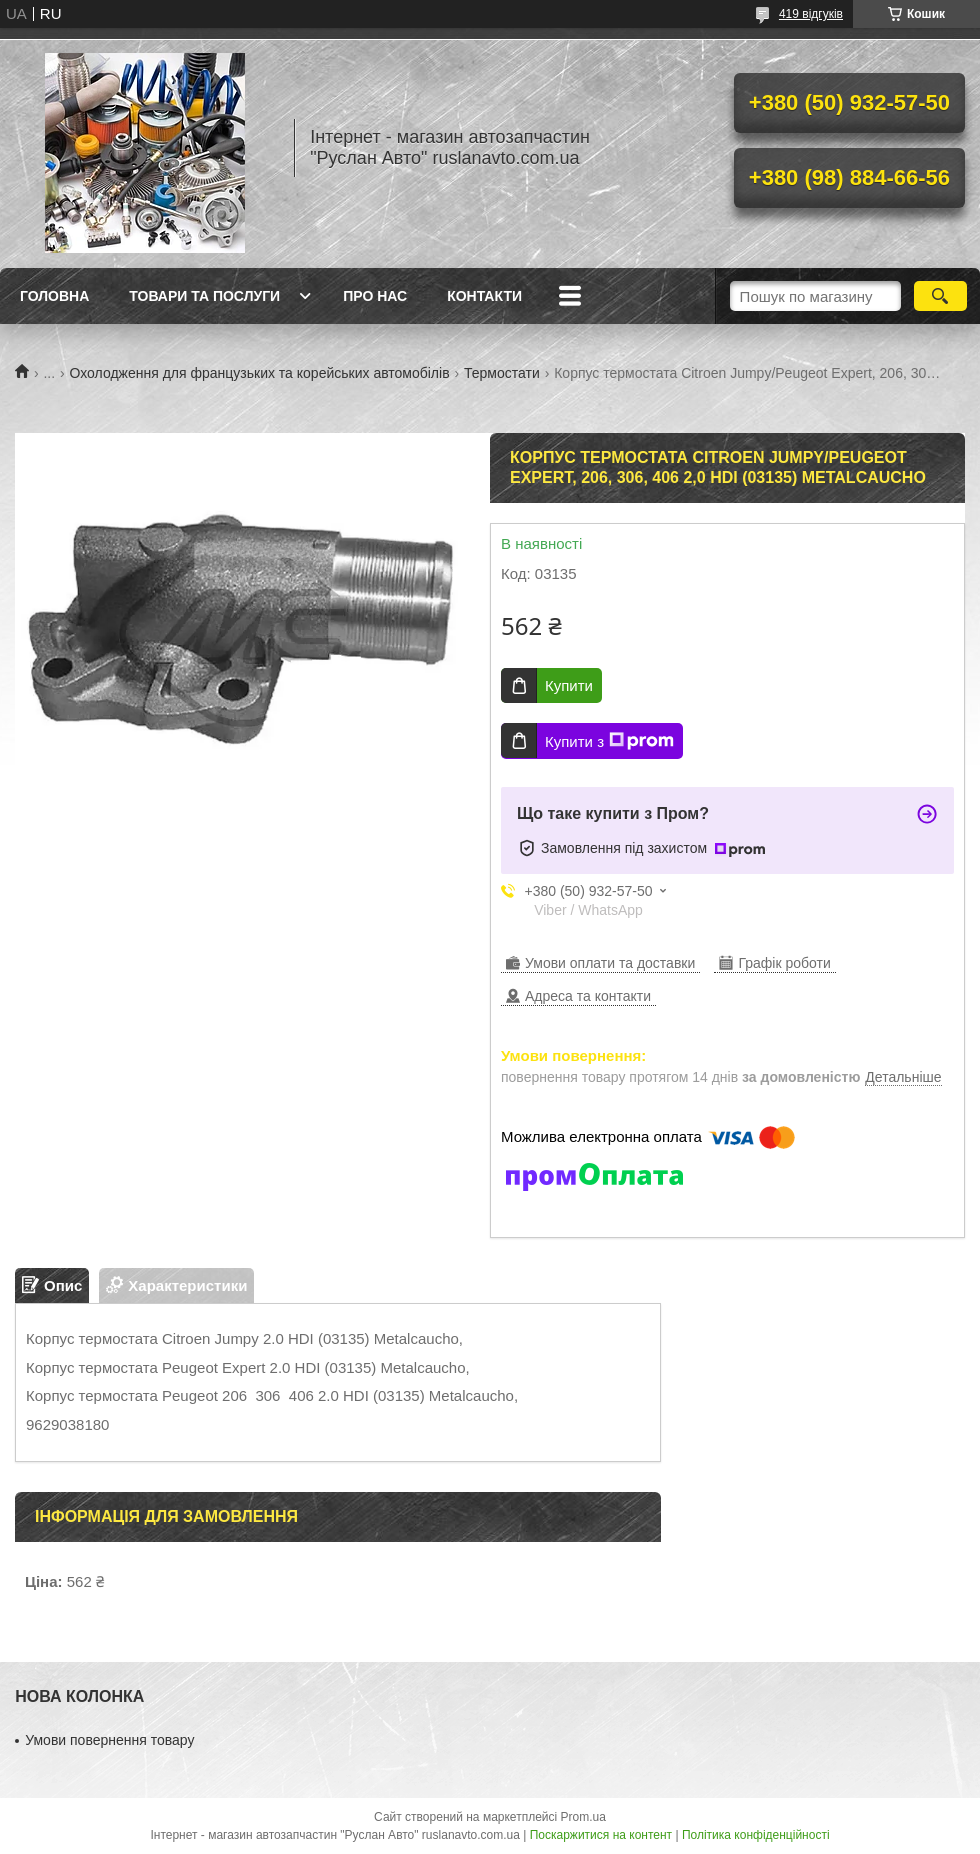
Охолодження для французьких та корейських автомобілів (260, 373)
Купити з (609, 741)
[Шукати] (940, 296)
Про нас (375, 296)
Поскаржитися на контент (601, 1835)
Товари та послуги (204, 296)
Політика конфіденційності (756, 1835)
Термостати (502, 373)
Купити (569, 685)
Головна (54, 296)
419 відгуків (811, 14)
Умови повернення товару (109, 1740)
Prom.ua (583, 1817)
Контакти (484, 296)
